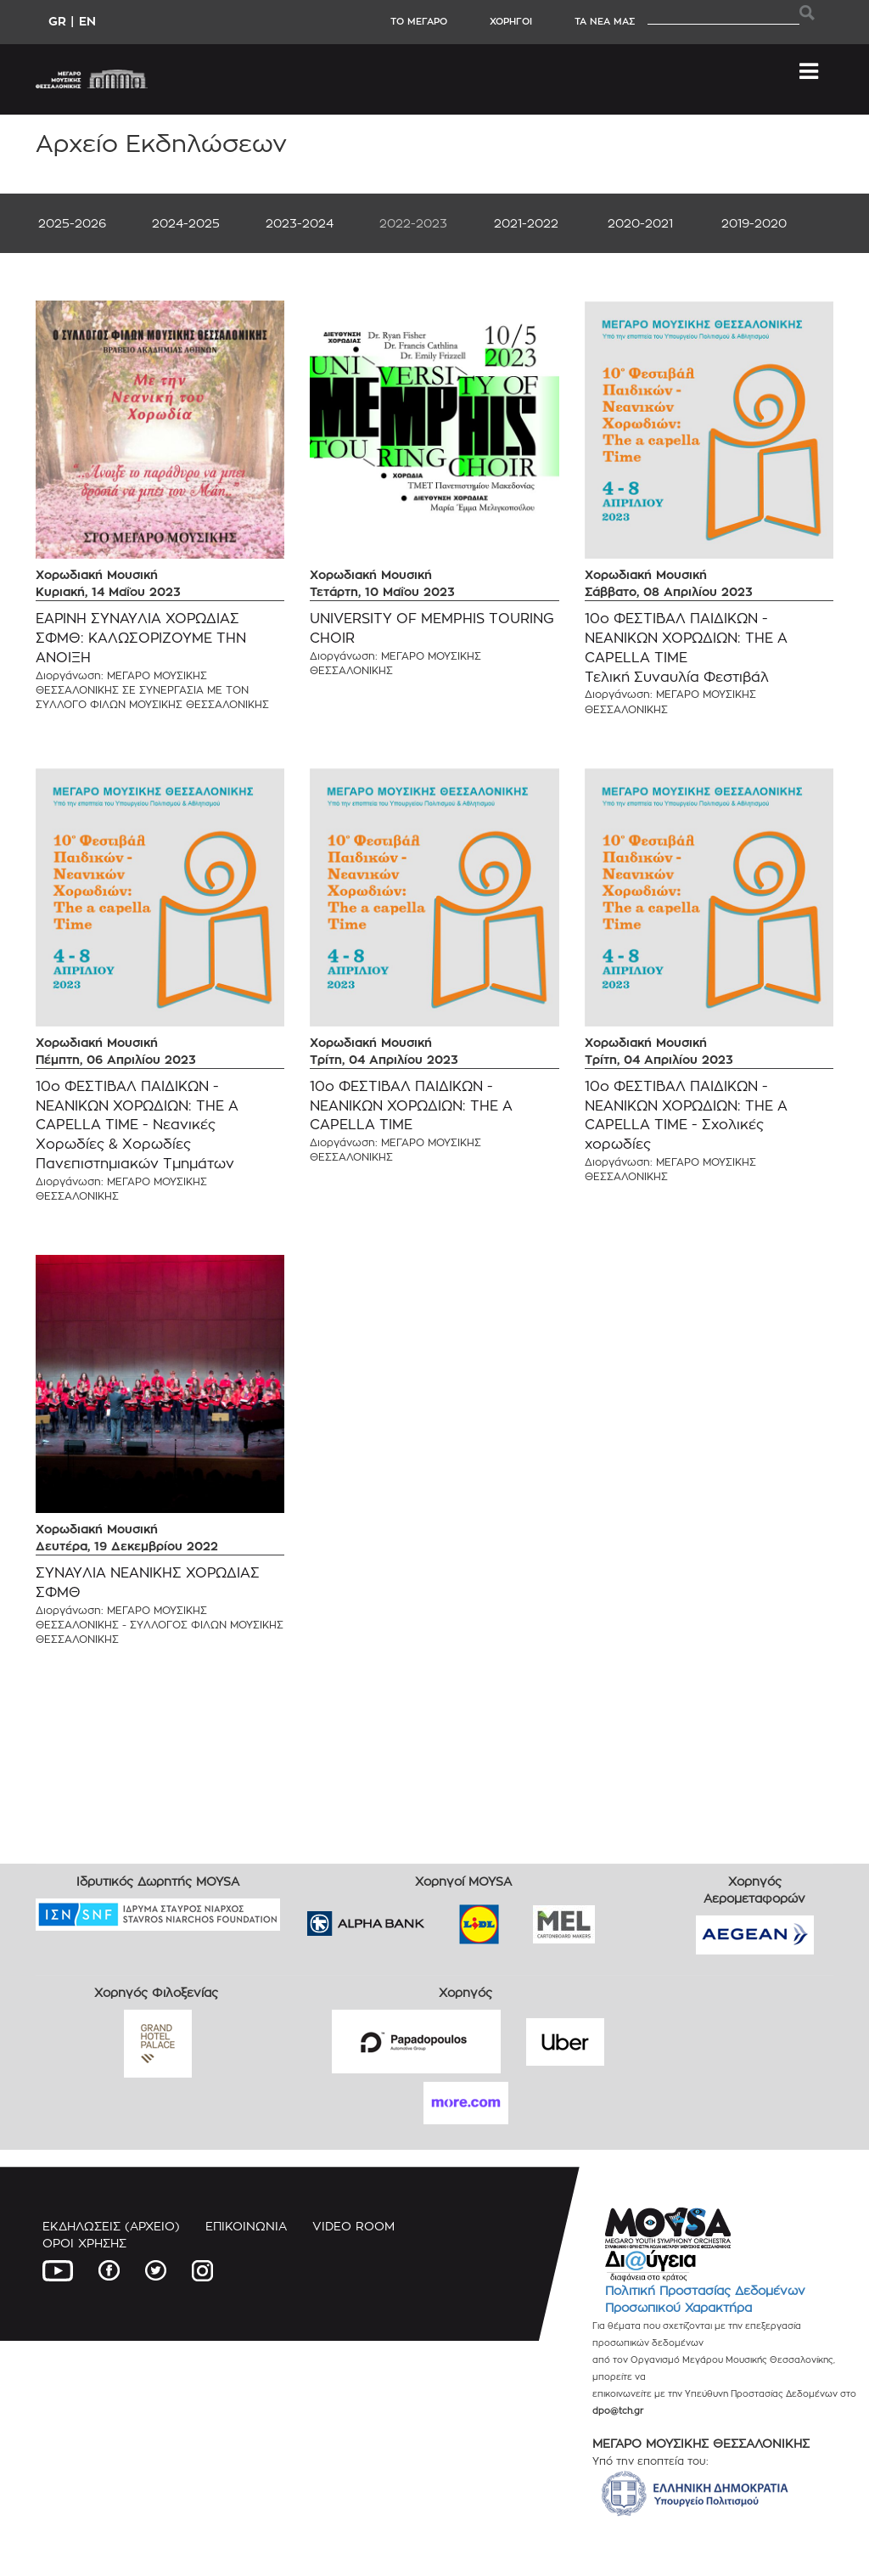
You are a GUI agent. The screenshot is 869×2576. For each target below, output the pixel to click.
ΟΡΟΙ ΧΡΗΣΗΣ (84, 2242)
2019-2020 (754, 223)
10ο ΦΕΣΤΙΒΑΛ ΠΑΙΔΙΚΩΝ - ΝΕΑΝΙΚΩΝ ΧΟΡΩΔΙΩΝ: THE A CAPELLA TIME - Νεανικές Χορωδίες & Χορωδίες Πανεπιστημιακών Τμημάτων (137, 1125)
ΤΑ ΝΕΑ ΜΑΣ (605, 21)
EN (87, 20)
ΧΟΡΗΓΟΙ (511, 21)
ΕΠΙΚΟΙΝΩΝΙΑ (246, 2225)
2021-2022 (526, 223)
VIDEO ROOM (353, 2225)
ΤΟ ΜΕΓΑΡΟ (418, 21)
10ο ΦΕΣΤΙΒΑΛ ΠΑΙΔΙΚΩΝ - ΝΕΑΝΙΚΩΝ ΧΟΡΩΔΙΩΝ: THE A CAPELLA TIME (411, 1106)
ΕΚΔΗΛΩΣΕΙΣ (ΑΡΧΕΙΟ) (111, 2225)
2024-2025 (186, 223)
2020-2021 (640, 223)
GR (57, 20)
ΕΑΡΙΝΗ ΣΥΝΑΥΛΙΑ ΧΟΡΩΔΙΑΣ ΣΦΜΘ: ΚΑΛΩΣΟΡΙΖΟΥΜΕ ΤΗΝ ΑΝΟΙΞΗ (141, 638)
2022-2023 (413, 223)
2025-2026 (72, 223)
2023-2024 (300, 223)
